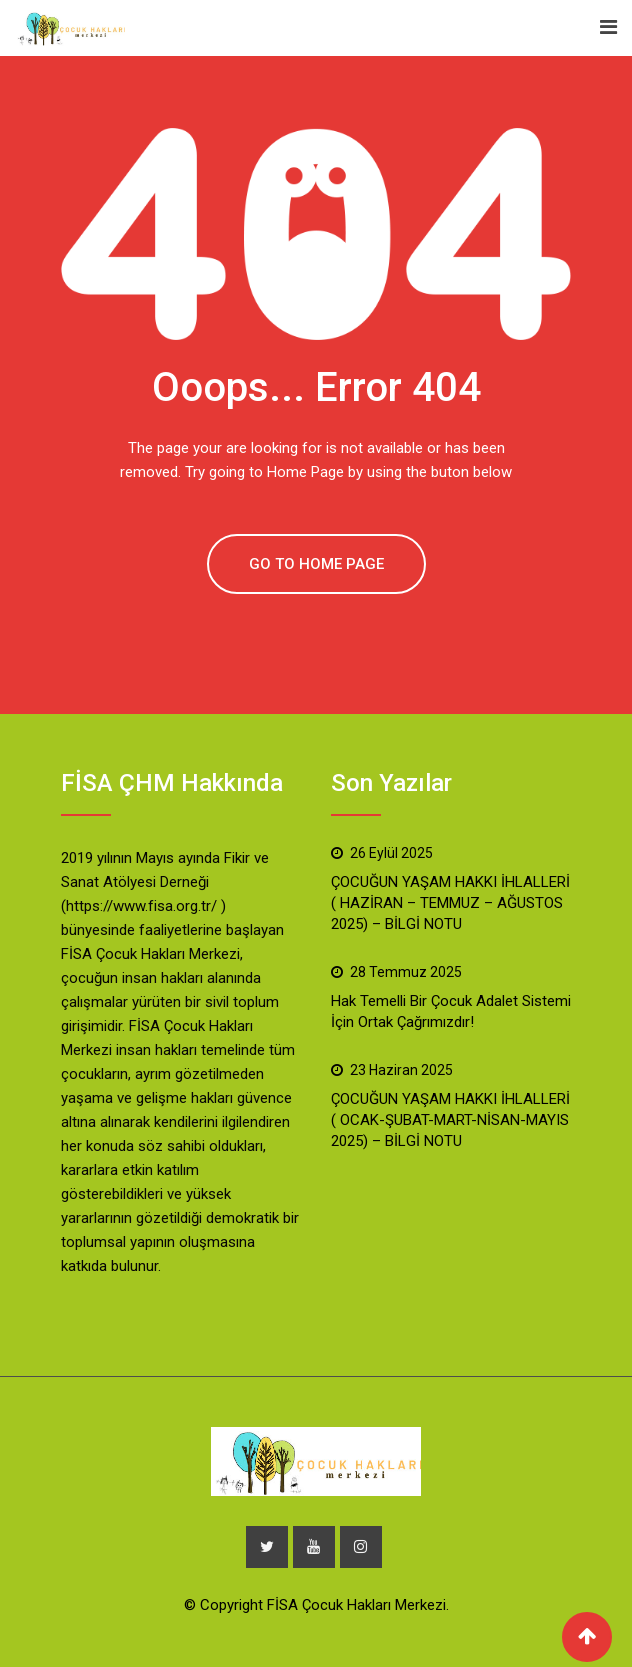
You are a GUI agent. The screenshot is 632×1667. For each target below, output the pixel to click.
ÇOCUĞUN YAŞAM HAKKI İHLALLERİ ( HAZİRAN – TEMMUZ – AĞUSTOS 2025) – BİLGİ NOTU (450, 903)
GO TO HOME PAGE (316, 564)
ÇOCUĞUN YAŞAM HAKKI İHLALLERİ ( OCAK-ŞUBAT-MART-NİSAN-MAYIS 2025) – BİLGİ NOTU (450, 1120)
